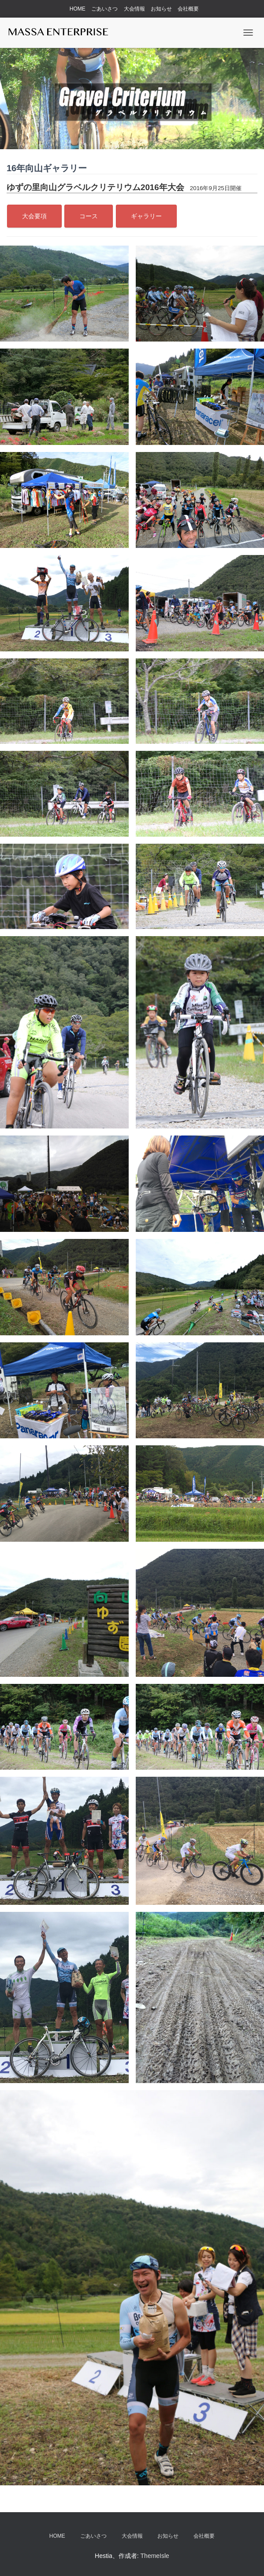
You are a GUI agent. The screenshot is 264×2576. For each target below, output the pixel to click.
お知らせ (161, 9)
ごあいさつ (104, 9)
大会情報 (134, 9)
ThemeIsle (155, 2555)
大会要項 (34, 216)
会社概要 (188, 9)
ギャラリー (146, 216)
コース (88, 216)
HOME (78, 9)
